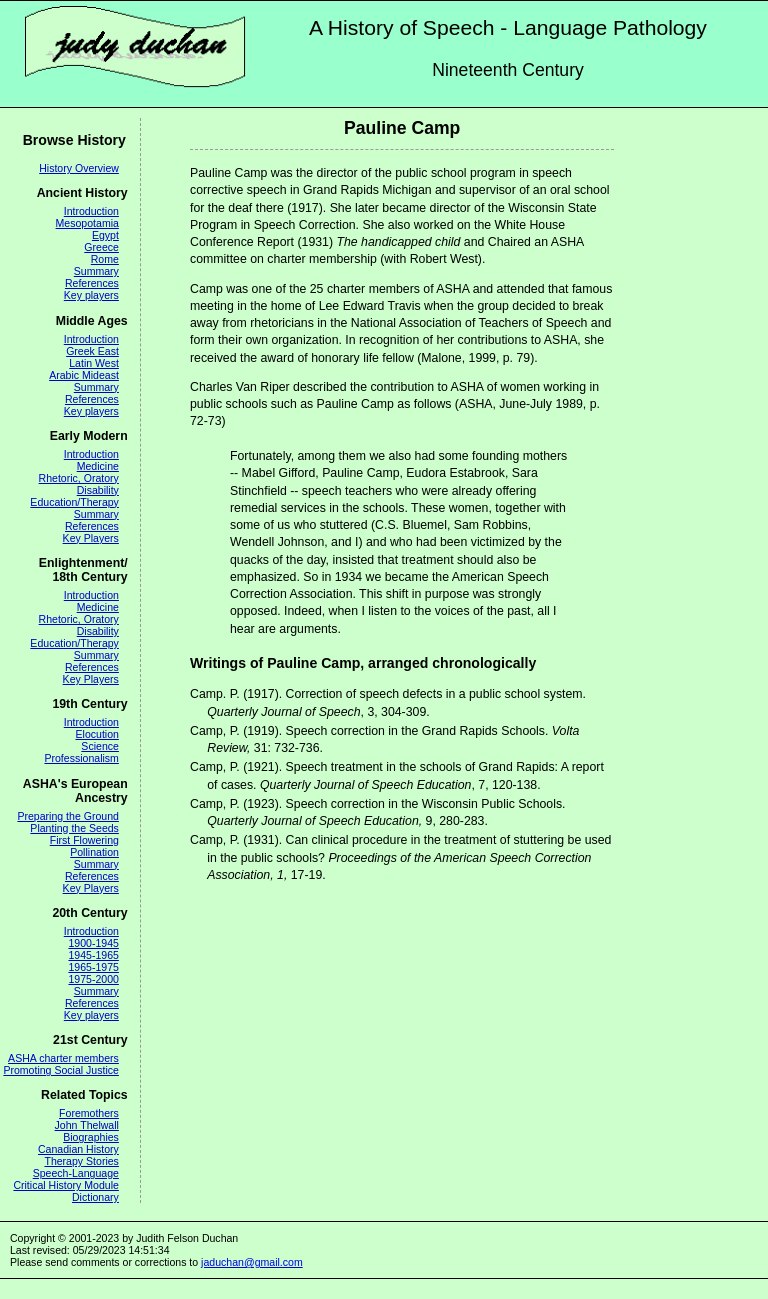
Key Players (91, 538)
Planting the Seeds (74, 828)
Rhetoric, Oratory (79, 478)
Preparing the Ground (67, 816)
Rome (105, 259)
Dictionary (95, 1197)
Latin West (94, 363)
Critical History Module (66, 1185)
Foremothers (89, 1113)
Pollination (94, 852)
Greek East (92, 351)
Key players (91, 295)
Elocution (97, 734)
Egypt (105, 235)
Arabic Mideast (84, 375)
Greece (101, 247)
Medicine (98, 466)
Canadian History (78, 1149)
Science (100, 746)
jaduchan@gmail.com (252, 1262)
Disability (98, 490)
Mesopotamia (87, 223)
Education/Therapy (74, 502)
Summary (96, 271)
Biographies (91, 1137)
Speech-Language (76, 1173)
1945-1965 (93, 955)
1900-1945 (93, 943)
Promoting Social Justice (60, 1070)
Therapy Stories (81, 1161)
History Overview (79, 168)
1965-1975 (93, 967)
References (92, 283)
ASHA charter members (63, 1058)
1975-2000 (93, 979)
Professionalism (81, 758)
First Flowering (84, 840)
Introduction (91, 211)
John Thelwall (87, 1125)
